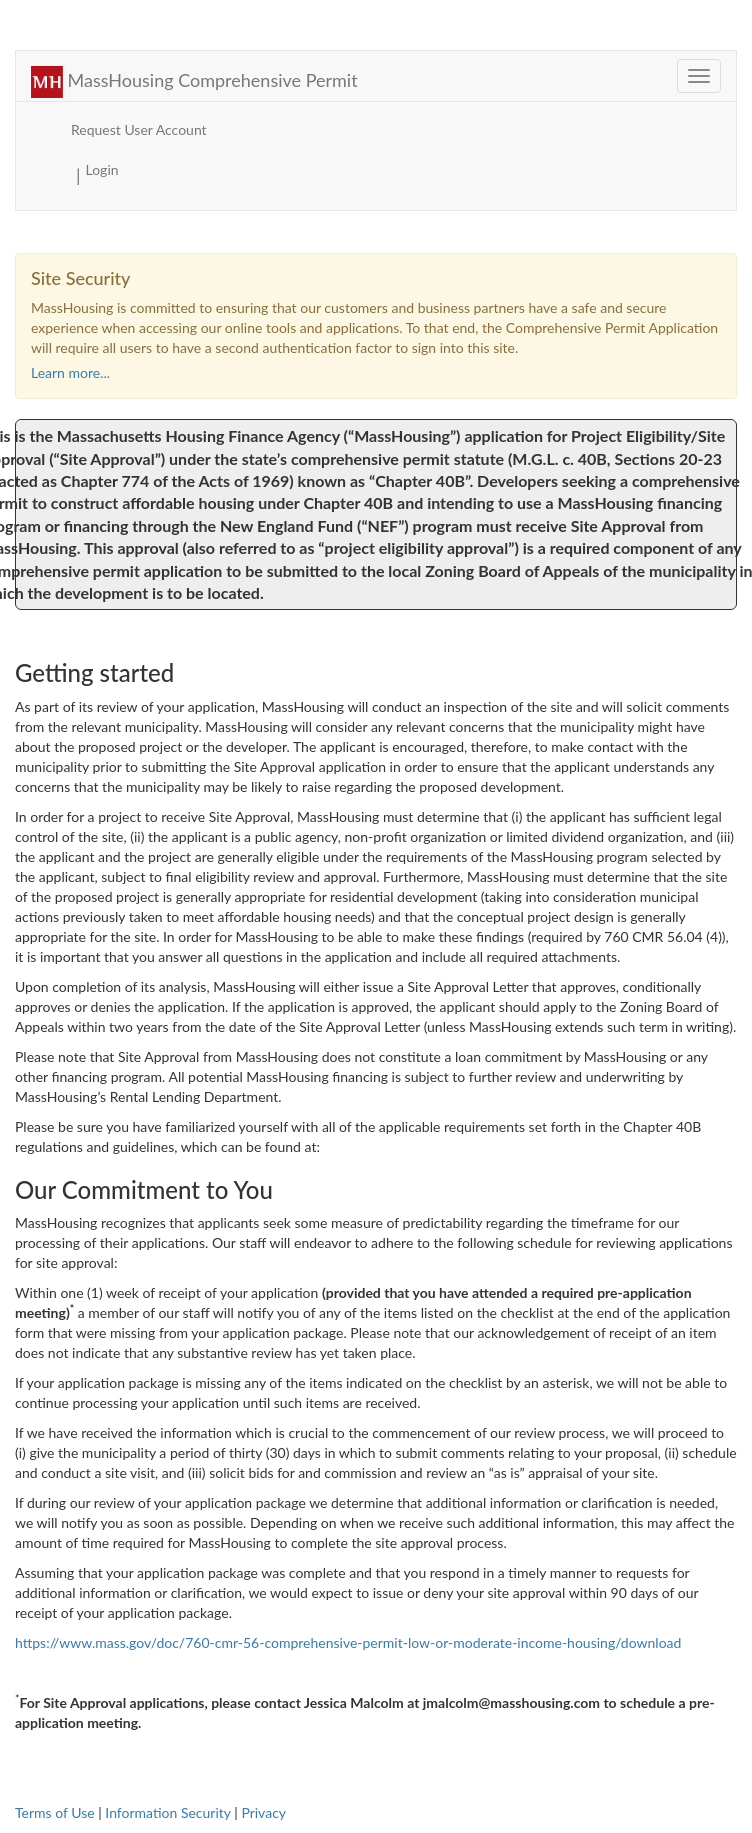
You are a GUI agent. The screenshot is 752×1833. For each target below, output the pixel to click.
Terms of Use (55, 1812)
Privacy (263, 1812)
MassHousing (194, 80)
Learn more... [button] (70, 372)
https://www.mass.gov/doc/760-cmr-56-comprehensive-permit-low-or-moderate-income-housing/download (348, 1642)
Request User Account (139, 129)
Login (102, 169)
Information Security (167, 1812)
